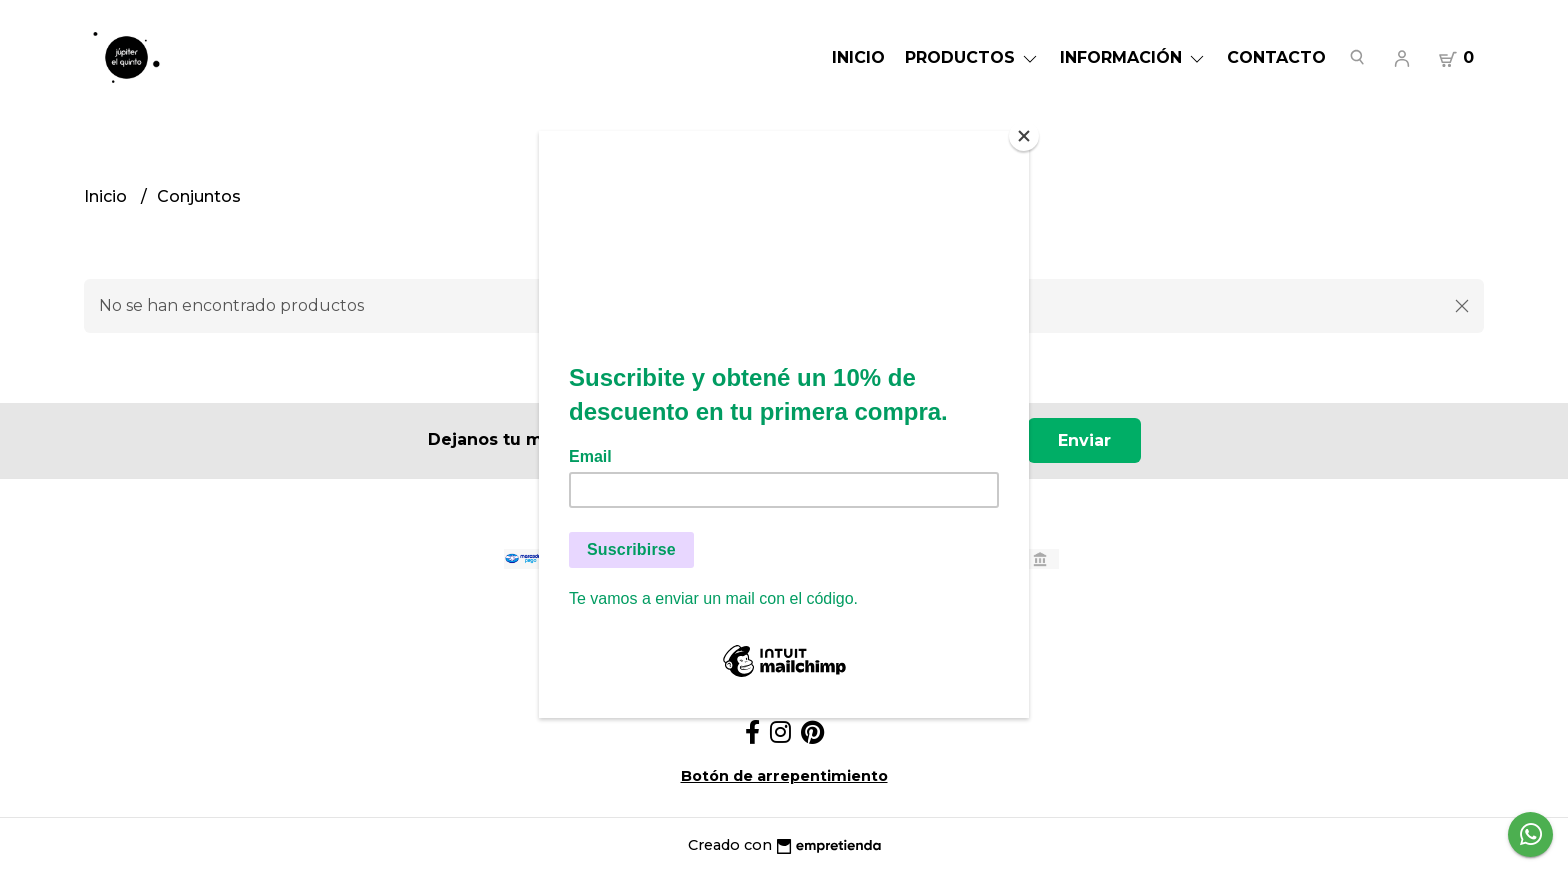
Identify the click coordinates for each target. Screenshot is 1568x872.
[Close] (1024, 136)
